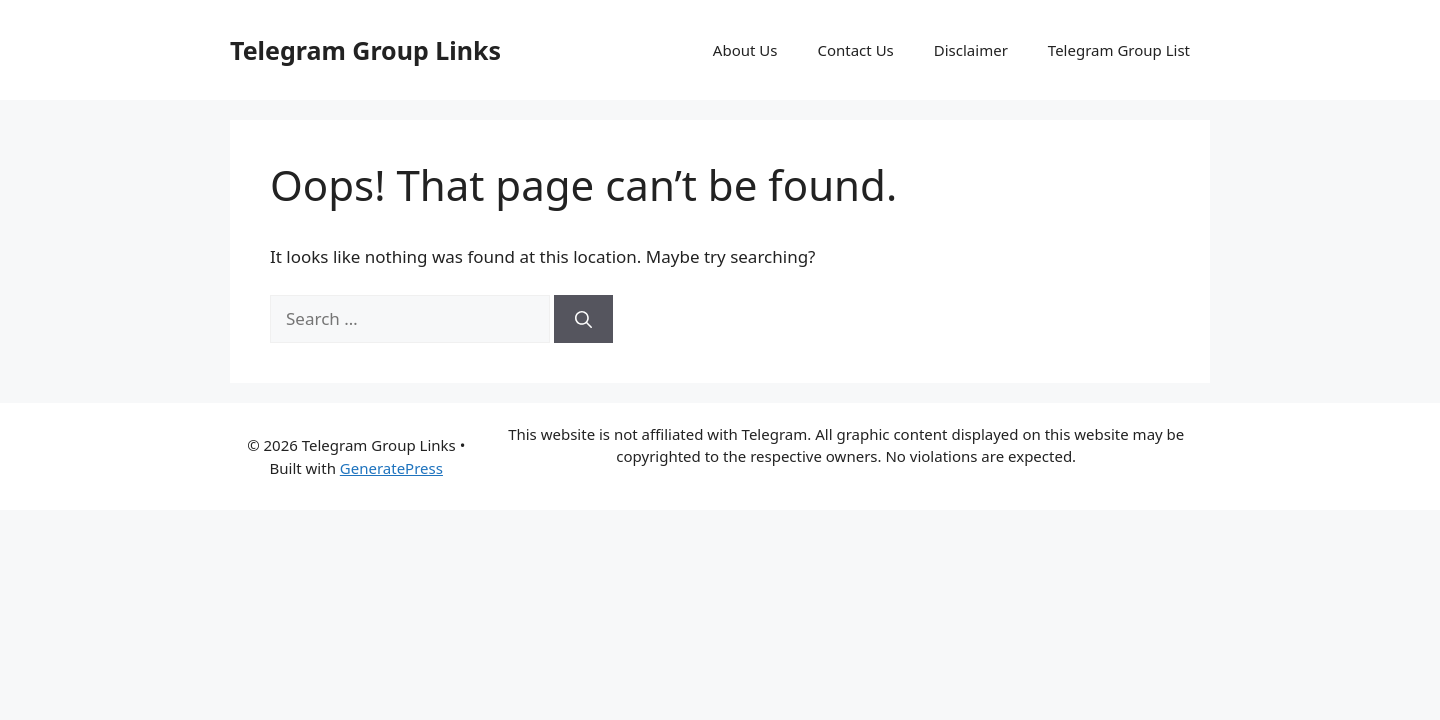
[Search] (583, 319)
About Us (745, 50)
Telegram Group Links (365, 50)
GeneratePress (391, 468)
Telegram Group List (1119, 50)
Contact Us (855, 50)
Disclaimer (971, 50)
